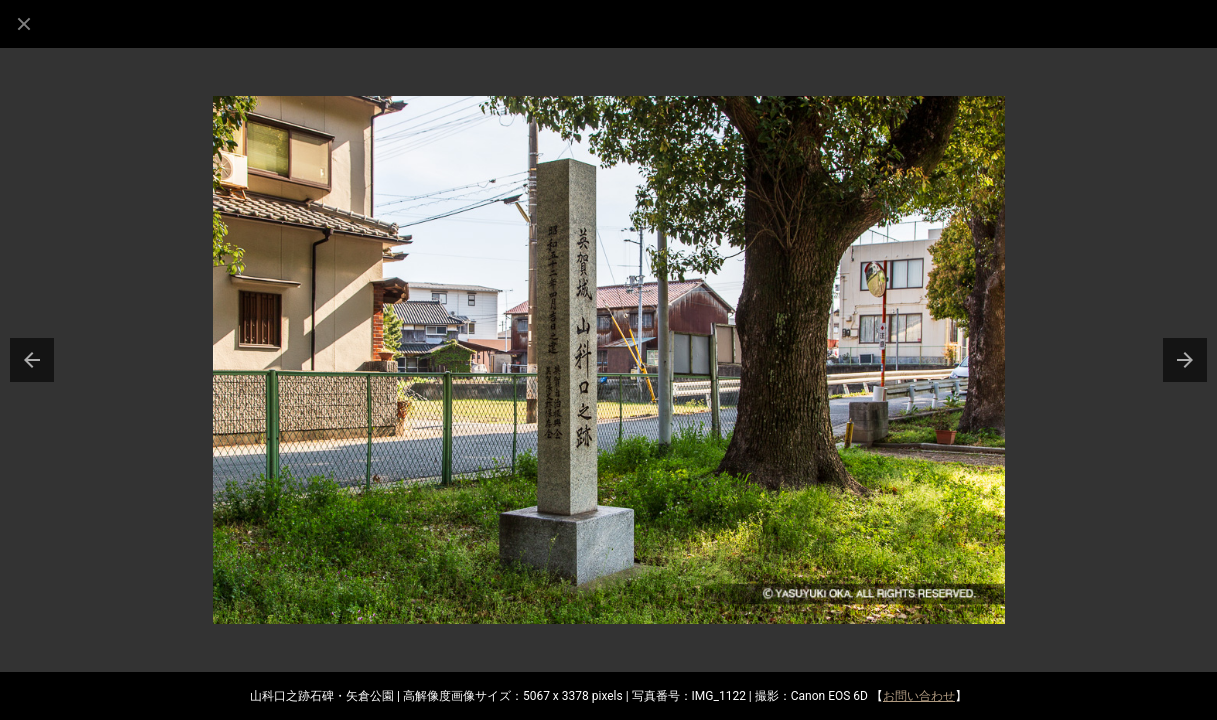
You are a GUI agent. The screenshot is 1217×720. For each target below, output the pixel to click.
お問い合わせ (919, 696)
